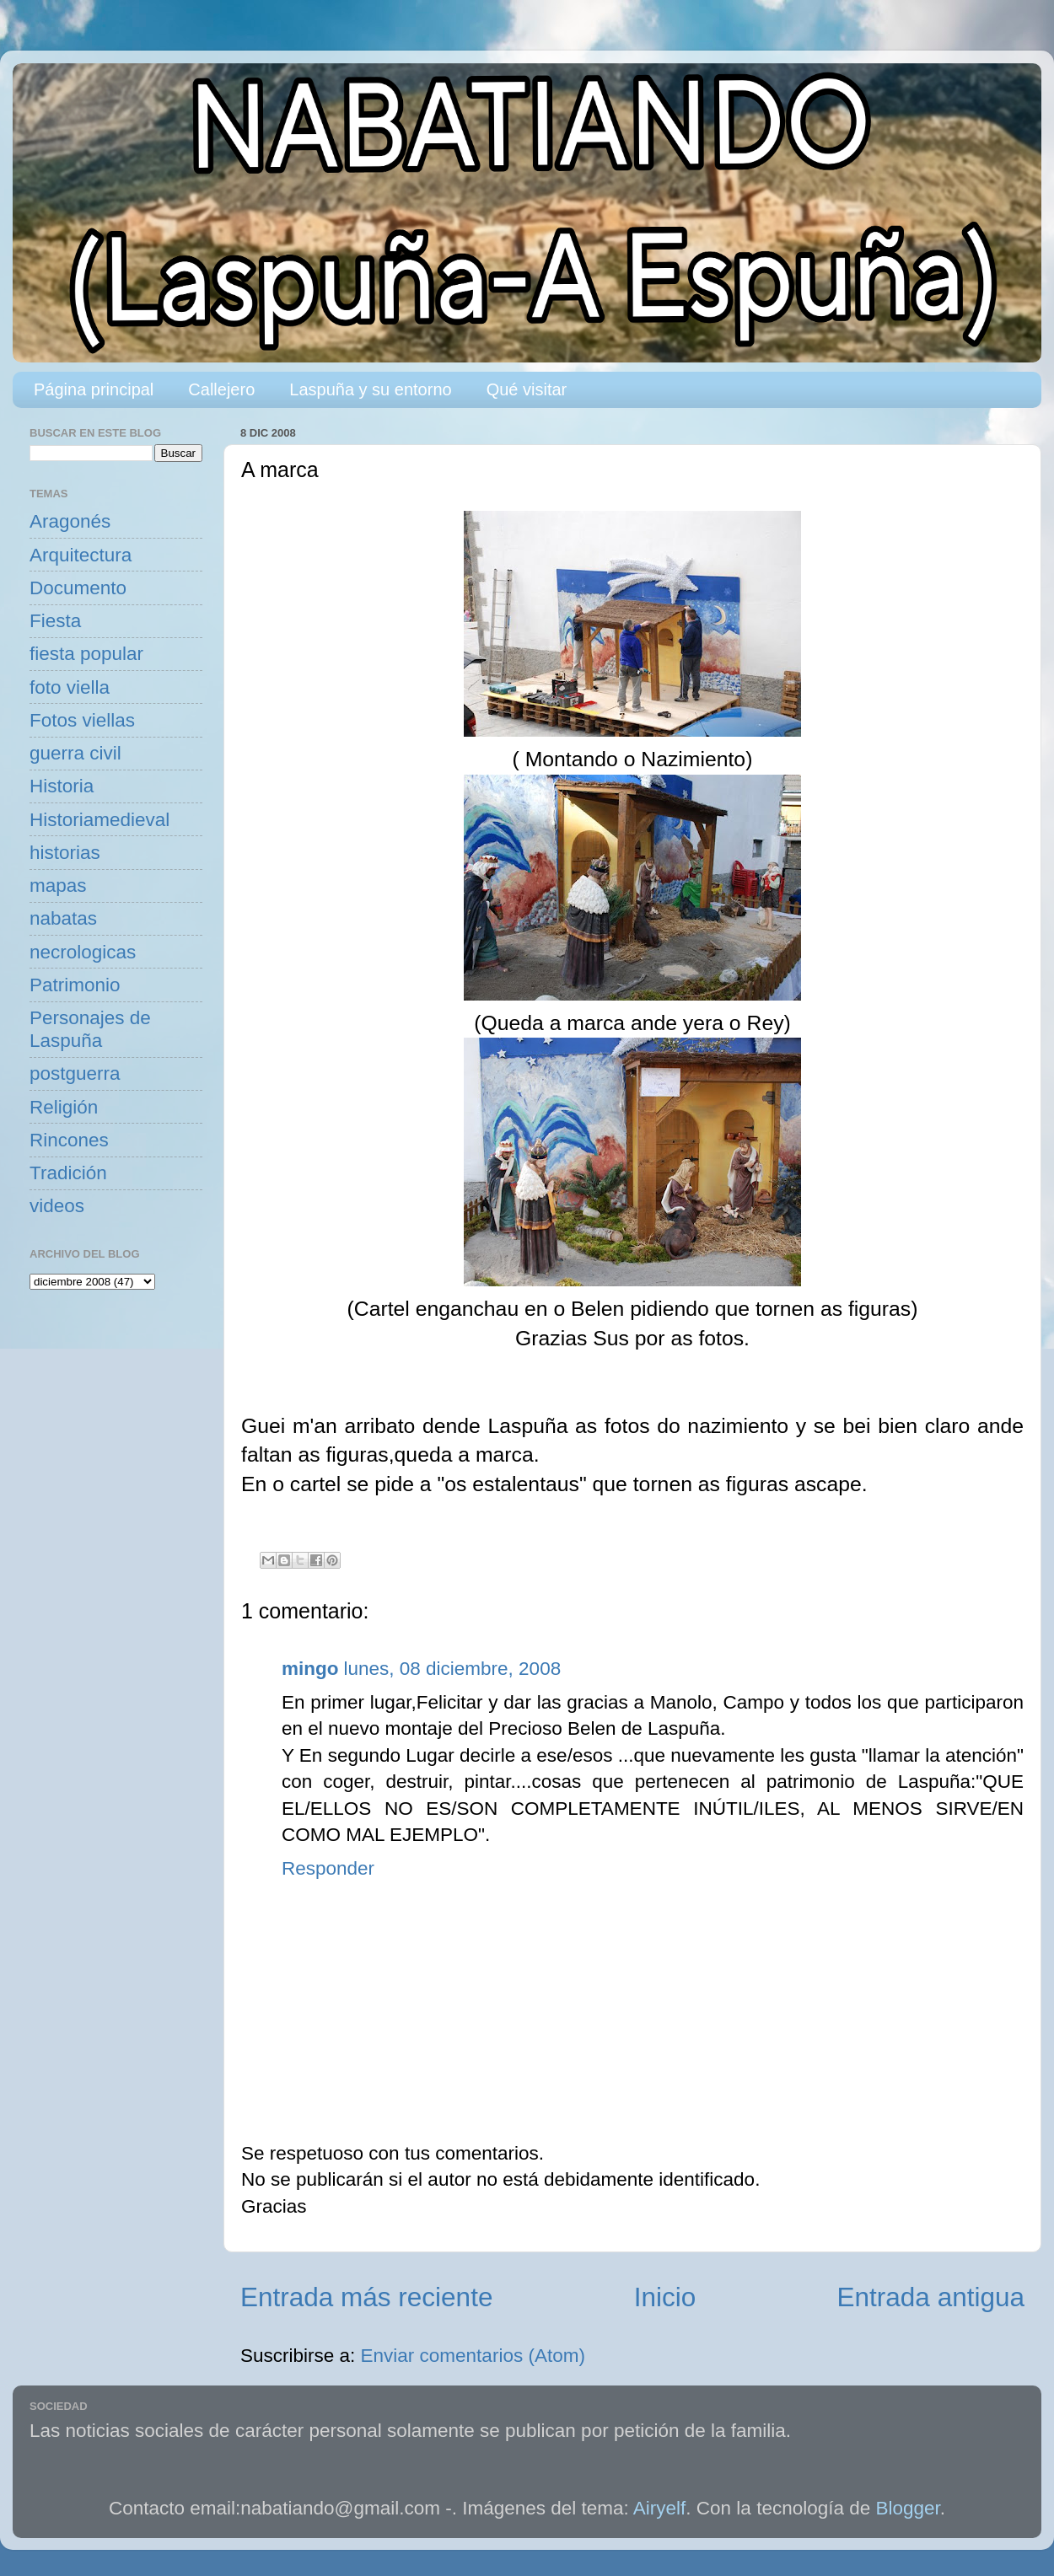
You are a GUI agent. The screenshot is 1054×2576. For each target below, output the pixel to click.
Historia (62, 786)
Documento (78, 587)
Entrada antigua (930, 2297)
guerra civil (75, 753)
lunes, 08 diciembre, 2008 (453, 1668)
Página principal (93, 389)
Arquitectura (81, 555)
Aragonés (70, 521)
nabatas (63, 918)
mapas (58, 885)
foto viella (70, 687)
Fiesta (55, 620)
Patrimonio (75, 985)
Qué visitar (527, 389)
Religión (64, 1107)
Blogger (908, 2508)
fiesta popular (86, 653)
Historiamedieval (99, 819)
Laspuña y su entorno (370, 389)
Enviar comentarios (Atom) (473, 2355)
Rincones (69, 1140)
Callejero (221, 389)
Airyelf (659, 2508)
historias (65, 852)
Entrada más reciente (366, 2297)
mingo (310, 1668)
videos (57, 1205)
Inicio (665, 2297)
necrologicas (83, 952)
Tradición (68, 1172)
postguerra (75, 1073)
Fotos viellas (82, 720)
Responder (328, 1868)
